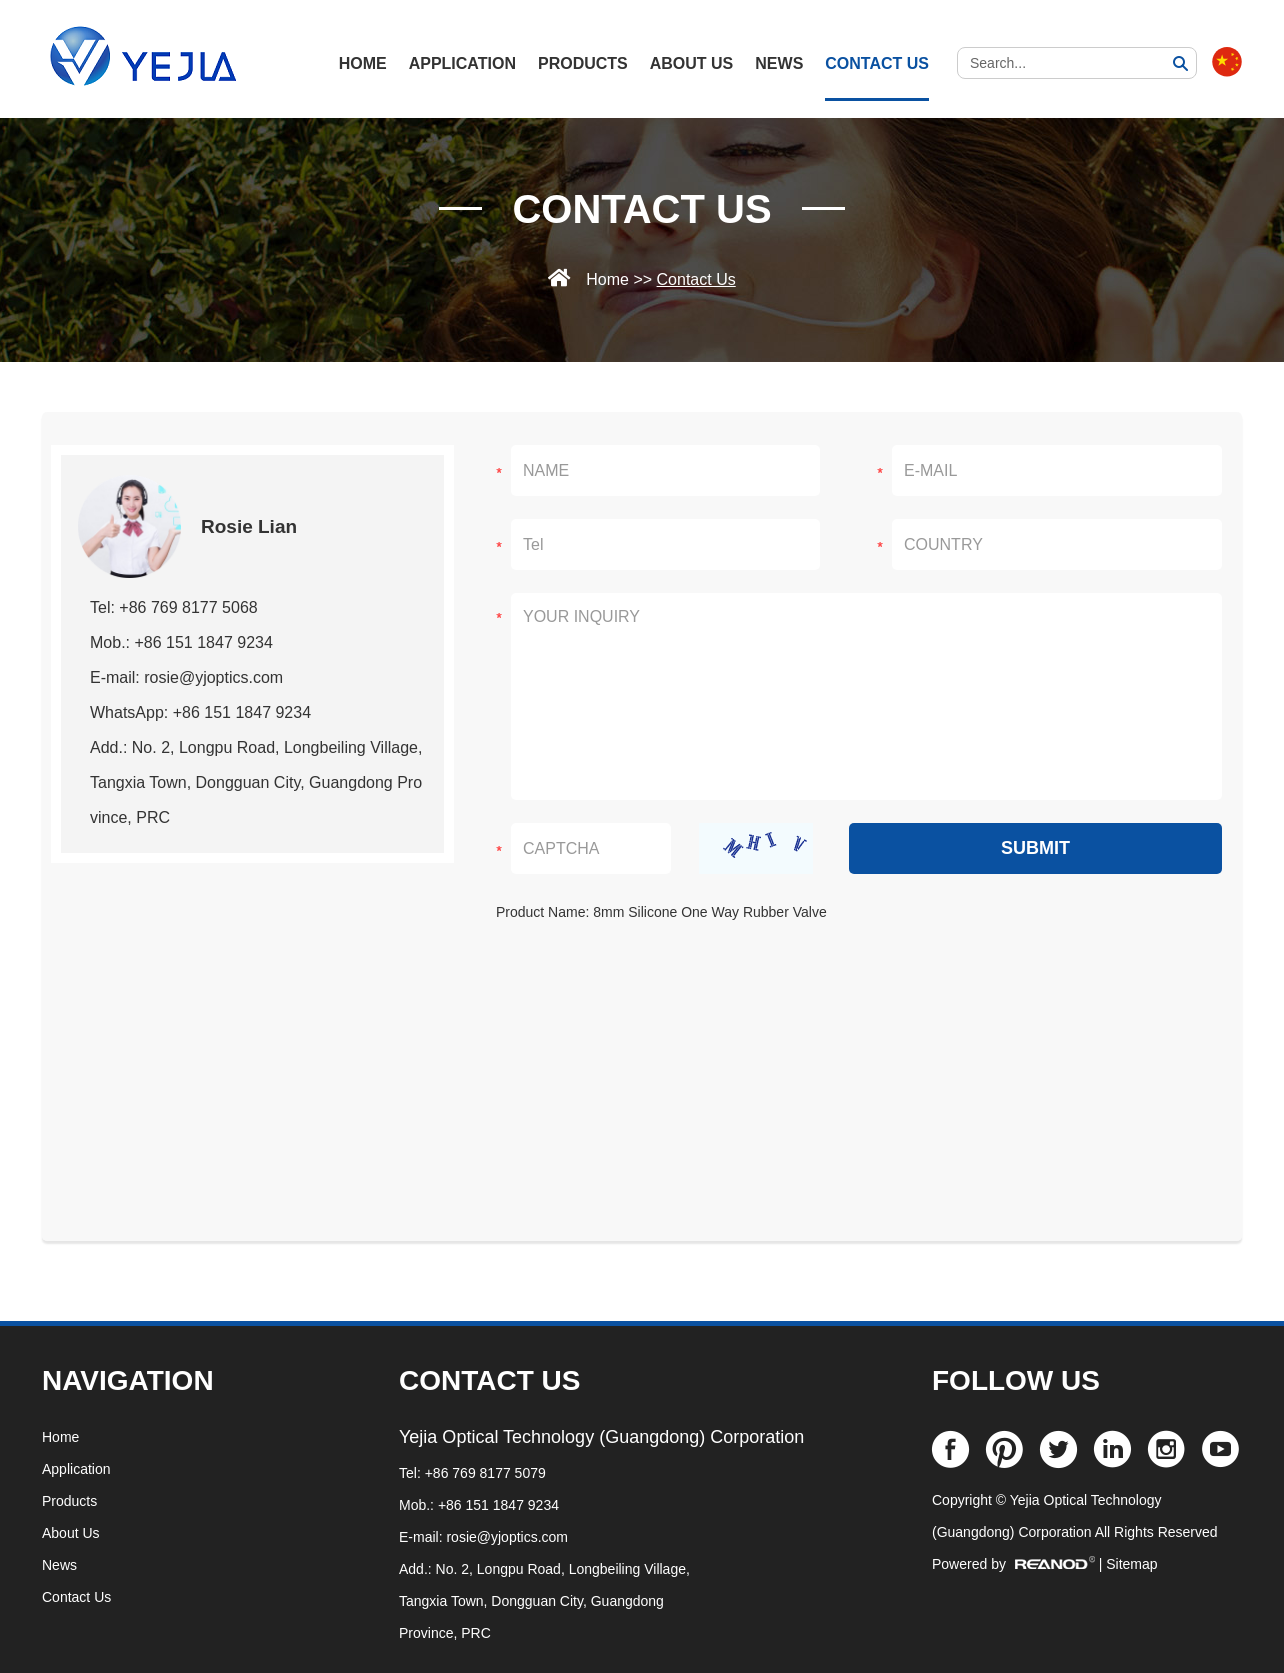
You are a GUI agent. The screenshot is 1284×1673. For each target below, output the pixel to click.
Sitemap (1131, 1564)
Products (583, 63)
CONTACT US (489, 1380)
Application (462, 63)
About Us (692, 63)
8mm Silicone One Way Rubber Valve (709, 912)
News (779, 63)
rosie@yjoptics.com (507, 1537)
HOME (363, 63)
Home (607, 279)
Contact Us (877, 63)
